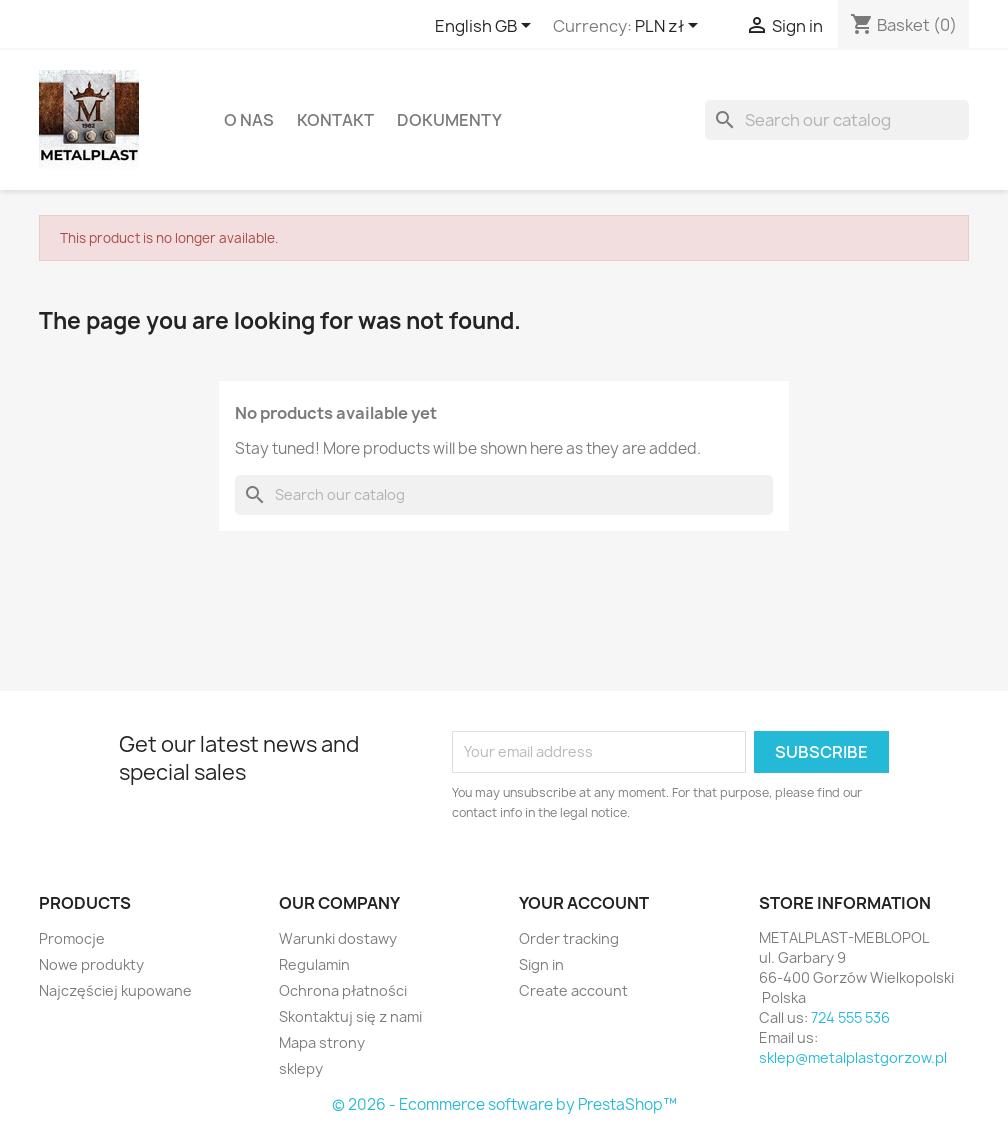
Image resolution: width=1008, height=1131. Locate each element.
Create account (573, 990)
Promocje (72, 938)
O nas (249, 120)
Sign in (541, 964)
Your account (584, 903)
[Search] (837, 120)
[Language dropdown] (486, 27)
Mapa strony (322, 1042)
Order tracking (569, 938)
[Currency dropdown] (670, 27)
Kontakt (335, 120)
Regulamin (314, 964)
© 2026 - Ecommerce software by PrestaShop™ (504, 1104)
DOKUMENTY (449, 120)
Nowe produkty (91, 964)
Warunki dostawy (338, 938)
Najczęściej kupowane (115, 990)
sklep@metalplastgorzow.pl (853, 1057)
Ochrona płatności (343, 990)
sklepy (301, 1068)
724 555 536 (850, 1017)
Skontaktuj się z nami (350, 1016)
